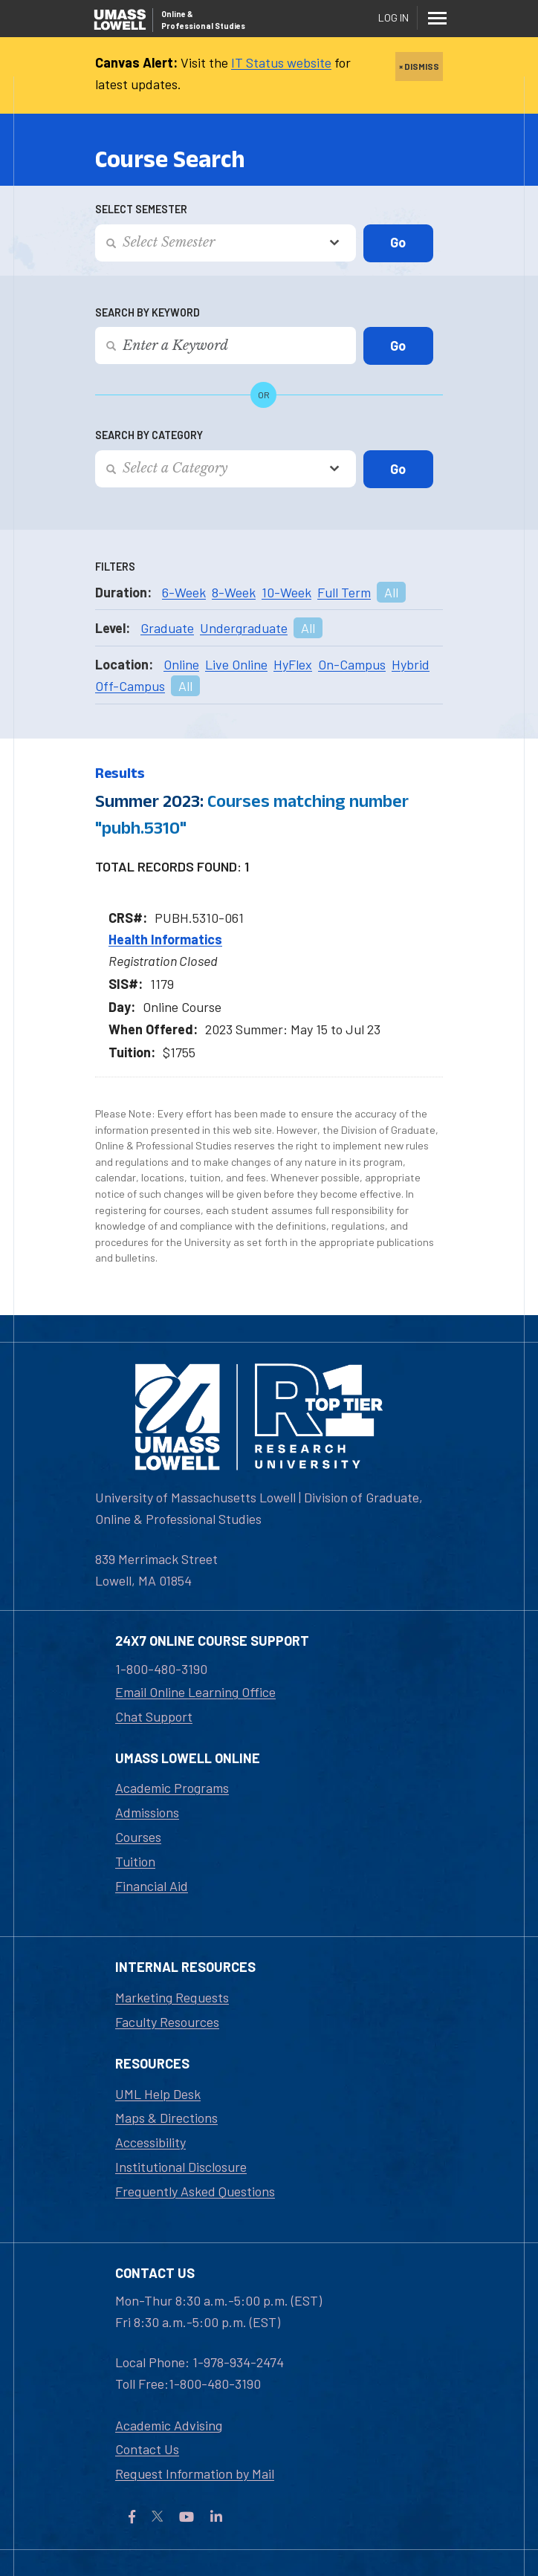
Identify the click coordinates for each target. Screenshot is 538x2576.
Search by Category (149, 435)
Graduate (167, 628)
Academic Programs (172, 1787)
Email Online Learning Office (195, 1692)
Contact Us (147, 2449)
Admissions (147, 1812)
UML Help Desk (158, 2094)
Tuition (135, 1861)
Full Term (344, 592)
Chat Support (153, 1716)
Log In (393, 17)
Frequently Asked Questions (195, 2191)
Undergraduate (244, 628)
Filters (115, 566)
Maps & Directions (166, 2117)
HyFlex (292, 664)
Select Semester (141, 209)
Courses (138, 1837)
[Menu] (437, 17)
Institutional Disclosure (181, 2166)
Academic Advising (168, 2425)
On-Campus (352, 664)
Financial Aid (151, 1886)
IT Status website (281, 62)
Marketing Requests (172, 1997)
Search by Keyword (147, 312)
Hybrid (411, 664)
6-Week (184, 592)
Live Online (236, 664)
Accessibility (150, 2142)
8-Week (234, 592)
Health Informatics (165, 939)
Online (181, 664)
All (391, 592)
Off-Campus (130, 686)
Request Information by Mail (194, 2473)
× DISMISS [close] (419, 66)
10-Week (286, 592)
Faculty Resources (167, 2022)
